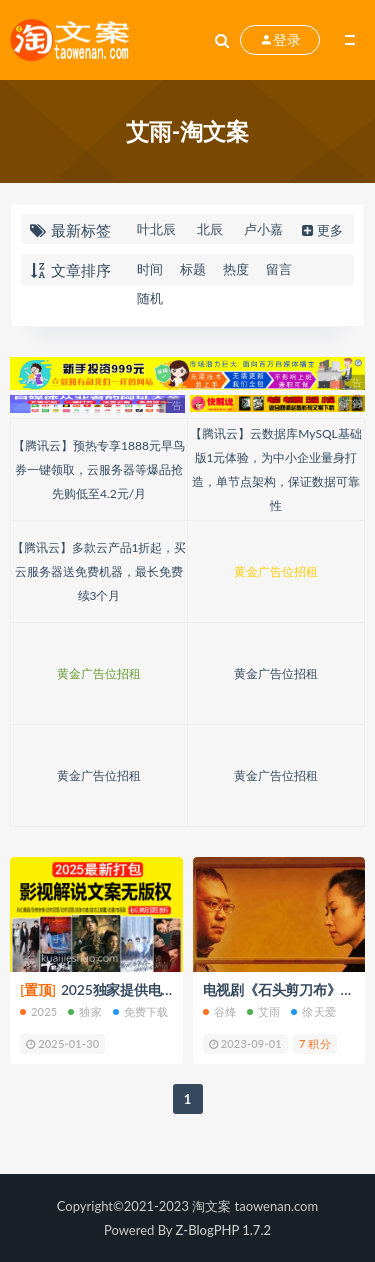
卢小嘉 (263, 229)
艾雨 (263, 1011)
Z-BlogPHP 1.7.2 (223, 1230)
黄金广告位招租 (276, 571)
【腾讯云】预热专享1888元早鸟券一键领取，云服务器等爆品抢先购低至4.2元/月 (99, 469)
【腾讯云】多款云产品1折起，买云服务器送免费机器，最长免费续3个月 (99, 571)
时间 (150, 269)
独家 (84, 1011)
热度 (236, 269)
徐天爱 (313, 1011)
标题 (193, 269)
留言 (279, 269)
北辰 (210, 229)
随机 (150, 298)
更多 (320, 230)
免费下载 (141, 1011)
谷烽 (219, 1011)
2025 (38, 1011)
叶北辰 (156, 229)
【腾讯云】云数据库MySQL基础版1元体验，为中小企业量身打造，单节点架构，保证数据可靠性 (275, 469)
